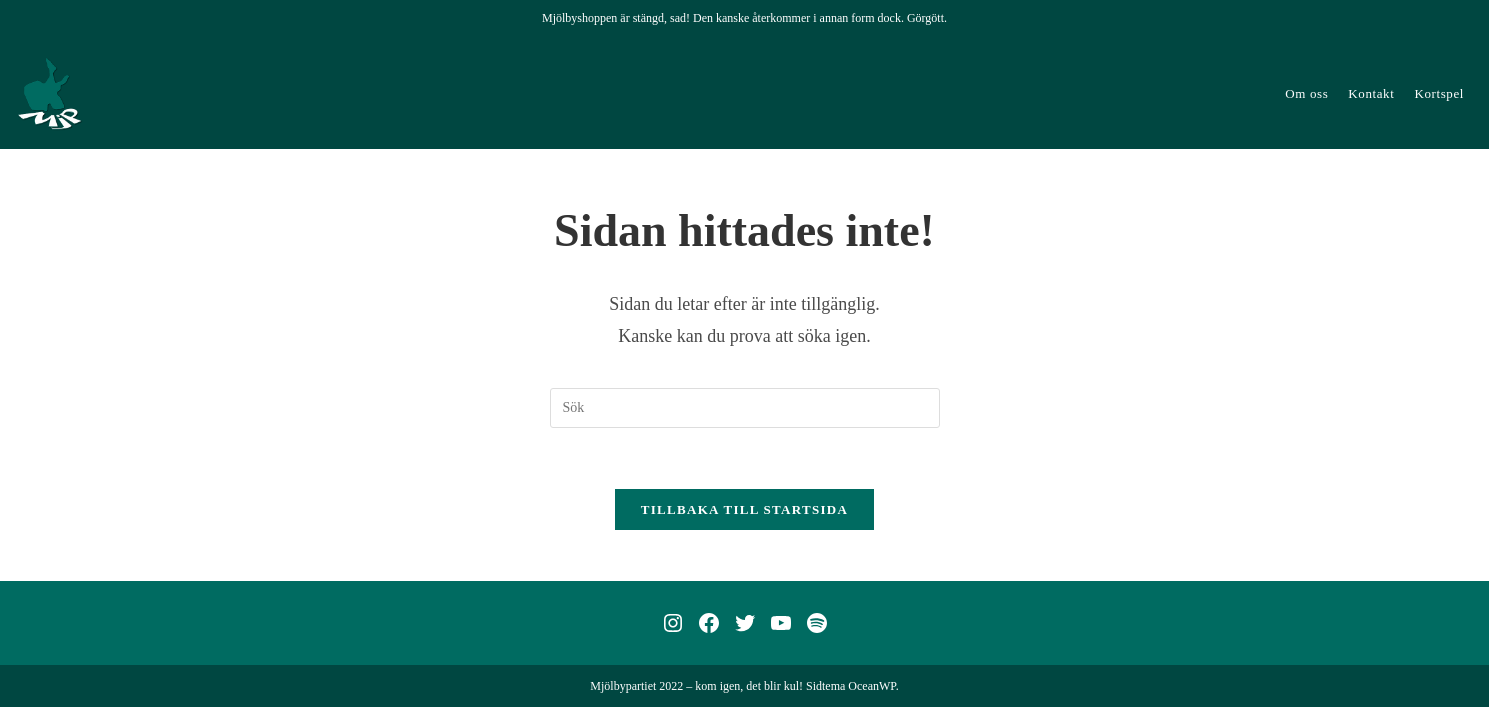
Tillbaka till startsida (744, 509)
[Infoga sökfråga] (745, 408)
